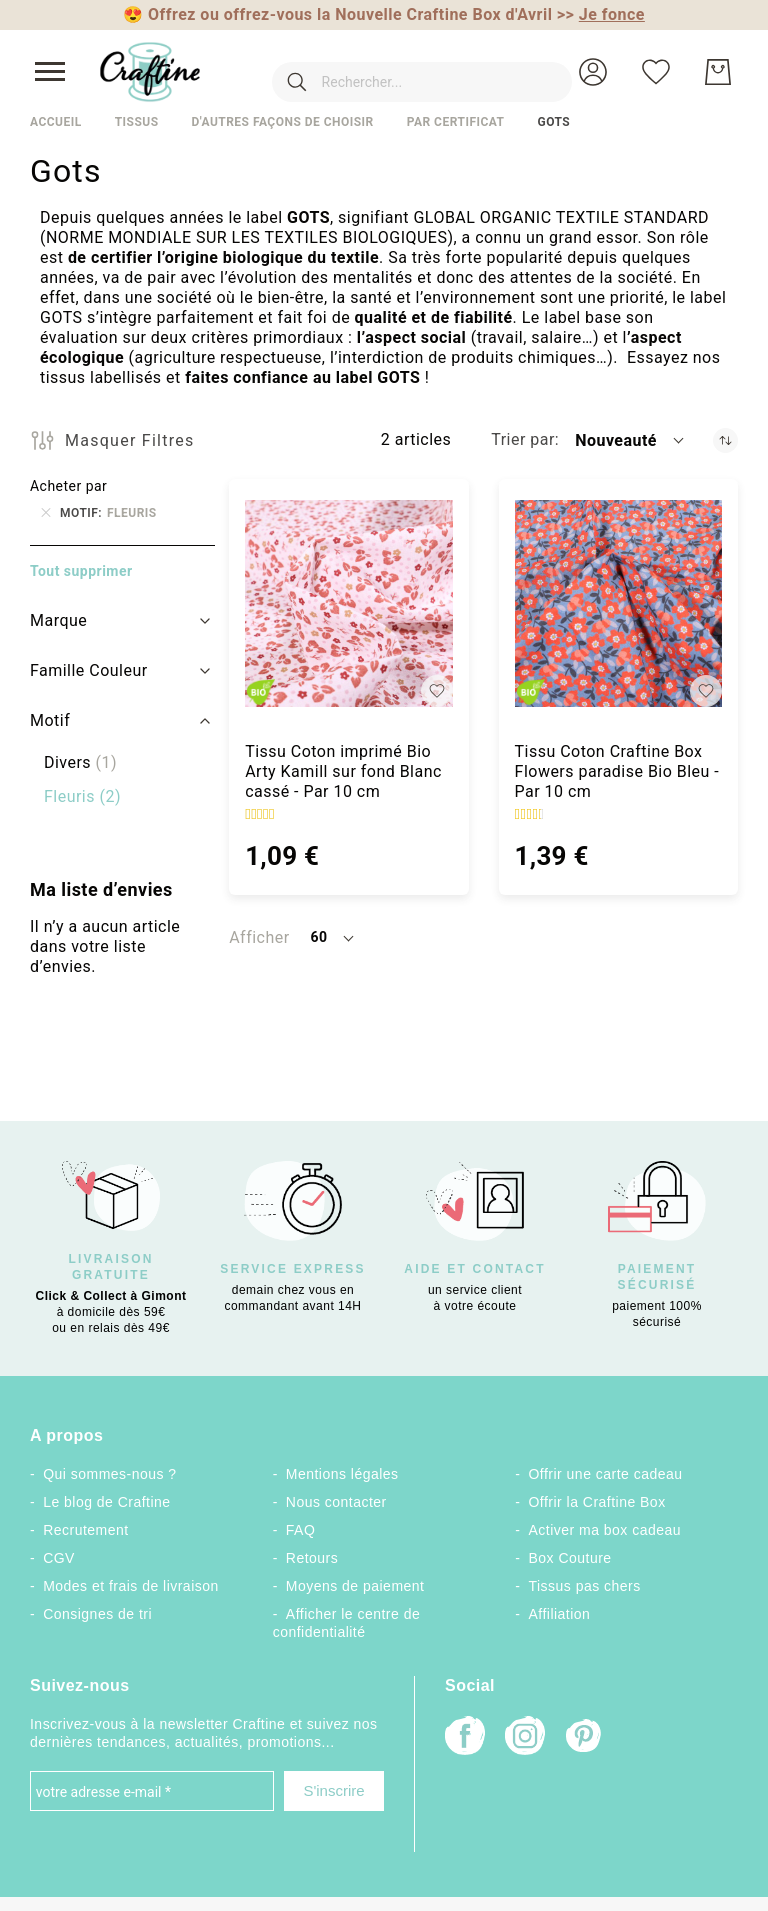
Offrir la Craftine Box (597, 1502)
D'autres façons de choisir (282, 122)
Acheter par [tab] (68, 486)
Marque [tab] (58, 620)
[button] (593, 72)
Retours (312, 1558)
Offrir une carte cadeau (606, 1474)
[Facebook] (465, 1737)
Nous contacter (336, 1502)
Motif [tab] (50, 720)
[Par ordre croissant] (725, 440)
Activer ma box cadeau (605, 1530)
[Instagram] (525, 1737)
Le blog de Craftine (106, 1502)
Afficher (259, 937)
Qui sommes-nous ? (109, 1474)
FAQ (300, 1530)
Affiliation (560, 1614)
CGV (59, 1558)
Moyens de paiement (355, 1586)
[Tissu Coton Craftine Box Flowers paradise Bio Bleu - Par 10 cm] (618, 603)
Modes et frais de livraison (131, 1586)
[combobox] (392, 72)
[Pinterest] (585, 1738)
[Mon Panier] (718, 72)
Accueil (56, 122)
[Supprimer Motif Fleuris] (46, 513)
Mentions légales (342, 1474)
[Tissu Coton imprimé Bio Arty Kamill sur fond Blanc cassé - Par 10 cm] (348, 603)
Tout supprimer (81, 571)
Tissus (137, 122)
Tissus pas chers (585, 1586)
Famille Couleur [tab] (89, 670)
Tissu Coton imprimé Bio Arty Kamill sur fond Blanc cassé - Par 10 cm (343, 771)
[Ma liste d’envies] (656, 72)
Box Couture (570, 1558)
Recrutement (85, 1530)
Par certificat (456, 122)
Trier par (523, 439)
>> (601, 14)
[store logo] (150, 72)
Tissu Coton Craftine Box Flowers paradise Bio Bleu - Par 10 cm (617, 771)
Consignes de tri (97, 1614)
